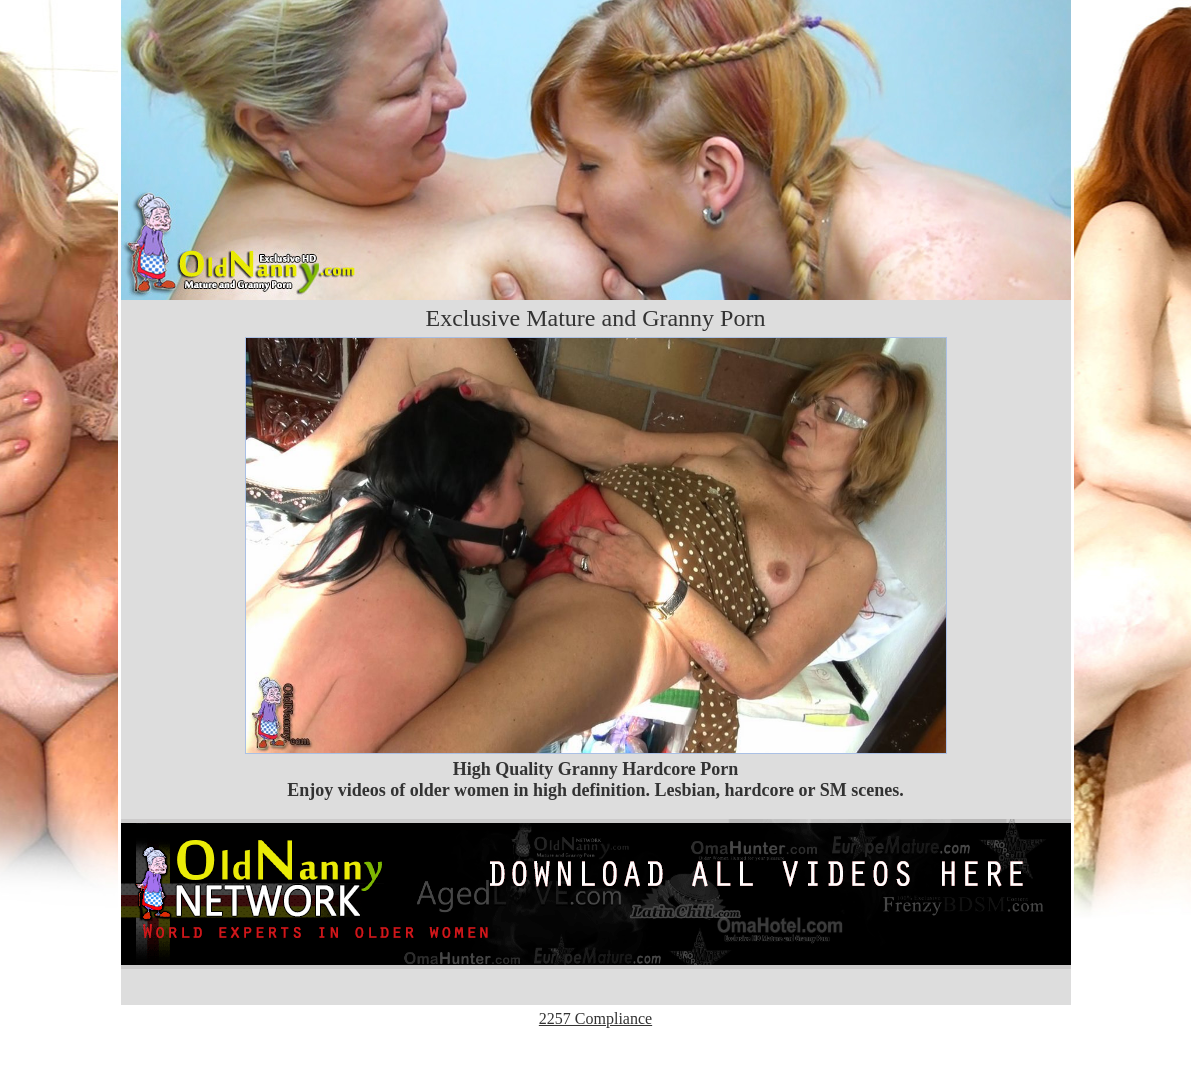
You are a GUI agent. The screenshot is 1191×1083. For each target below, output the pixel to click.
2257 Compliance (595, 1018)
